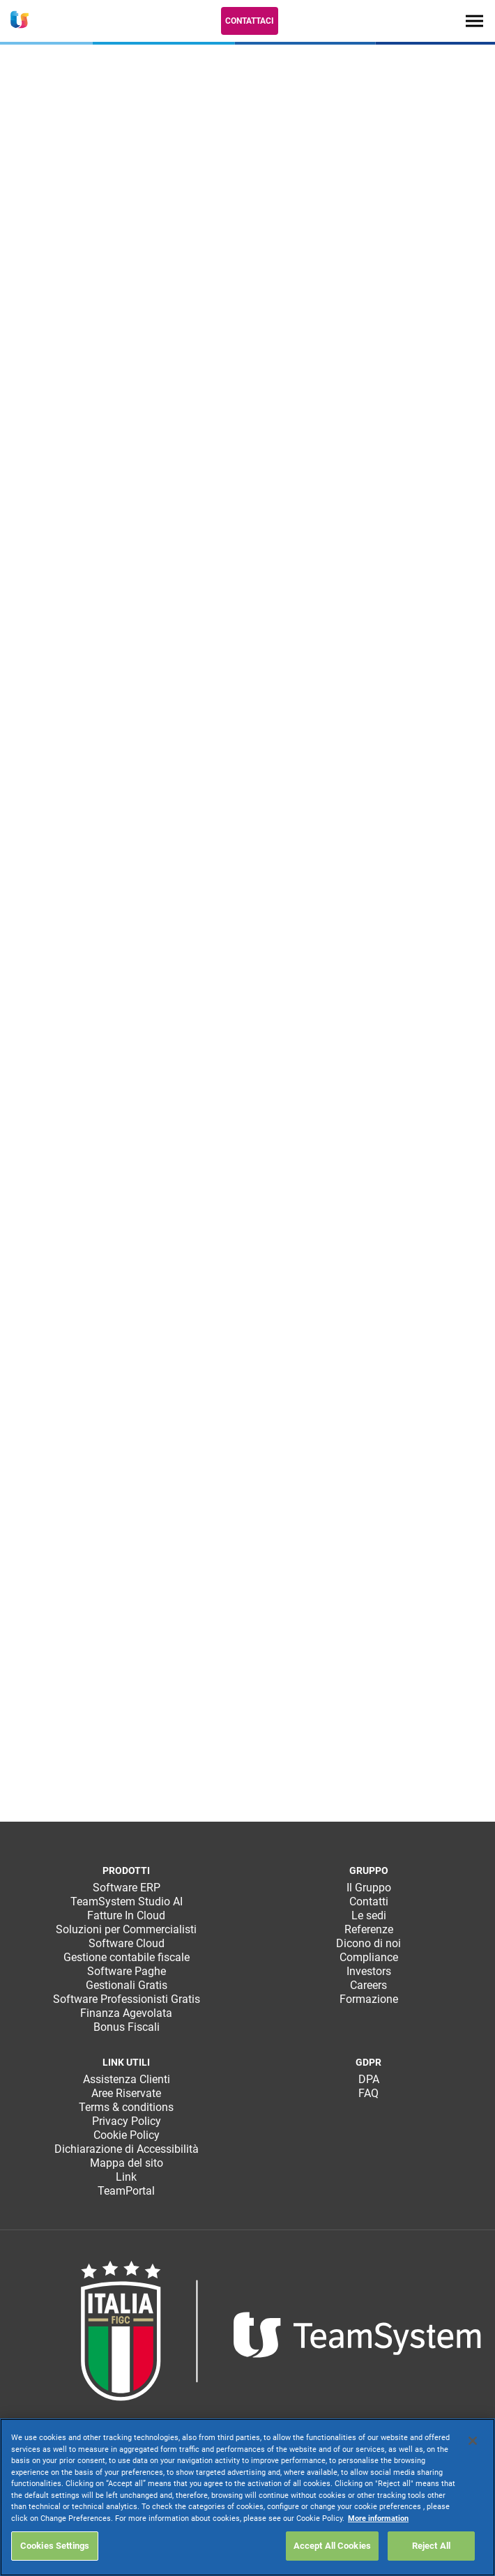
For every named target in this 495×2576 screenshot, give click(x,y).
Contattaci (249, 21)
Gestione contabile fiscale (126, 1957)
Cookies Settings (54, 2545)
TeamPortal (126, 2190)
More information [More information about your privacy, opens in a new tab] (378, 2518)
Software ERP (126, 1887)
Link (126, 2176)
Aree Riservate (126, 2093)
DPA (368, 2079)
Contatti (368, 1901)
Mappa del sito (126, 2163)
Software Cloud (127, 1943)
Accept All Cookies (332, 2545)
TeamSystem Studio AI (126, 1901)
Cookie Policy (126, 2135)
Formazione (369, 1999)
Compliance (369, 1957)
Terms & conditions (126, 2107)
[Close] (472, 2440)
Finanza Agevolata (126, 2013)
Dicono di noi (368, 1943)
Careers (368, 1985)
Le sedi (368, 1915)
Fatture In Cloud (126, 1915)
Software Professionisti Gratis (126, 1999)
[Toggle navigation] (474, 20)
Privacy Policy (126, 2121)
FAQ (368, 2093)
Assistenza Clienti (126, 2079)
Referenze (368, 1929)
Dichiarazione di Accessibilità (126, 2149)
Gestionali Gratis (126, 1985)
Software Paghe (126, 1971)
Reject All (431, 2545)
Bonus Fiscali (126, 2027)
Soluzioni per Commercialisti (126, 1929)
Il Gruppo (368, 1887)
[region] (247, 2497)
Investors (368, 1971)
